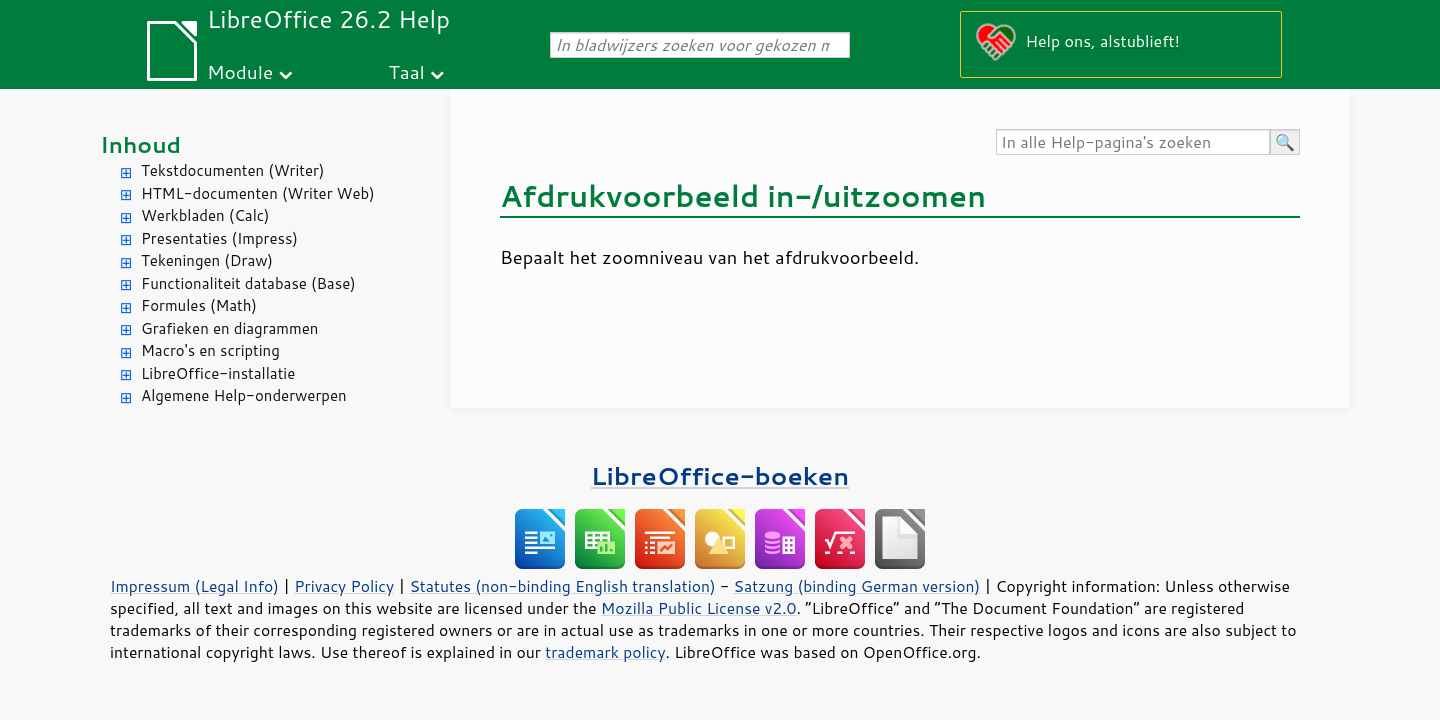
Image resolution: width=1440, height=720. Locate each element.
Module (240, 71)
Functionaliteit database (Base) (248, 283)
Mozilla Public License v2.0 (699, 608)
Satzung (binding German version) (857, 586)
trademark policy (605, 652)
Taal (407, 71)
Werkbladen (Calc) (205, 215)
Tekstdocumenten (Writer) (232, 170)
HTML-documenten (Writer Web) (258, 193)
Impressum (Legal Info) (194, 586)
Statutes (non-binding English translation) (562, 586)
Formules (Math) (199, 305)
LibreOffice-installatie (218, 373)
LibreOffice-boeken (720, 475)
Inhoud (140, 144)
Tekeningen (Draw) (207, 260)
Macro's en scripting (210, 350)
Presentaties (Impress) (219, 238)
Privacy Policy (344, 586)
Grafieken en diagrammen (229, 328)
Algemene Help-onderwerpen (244, 395)
